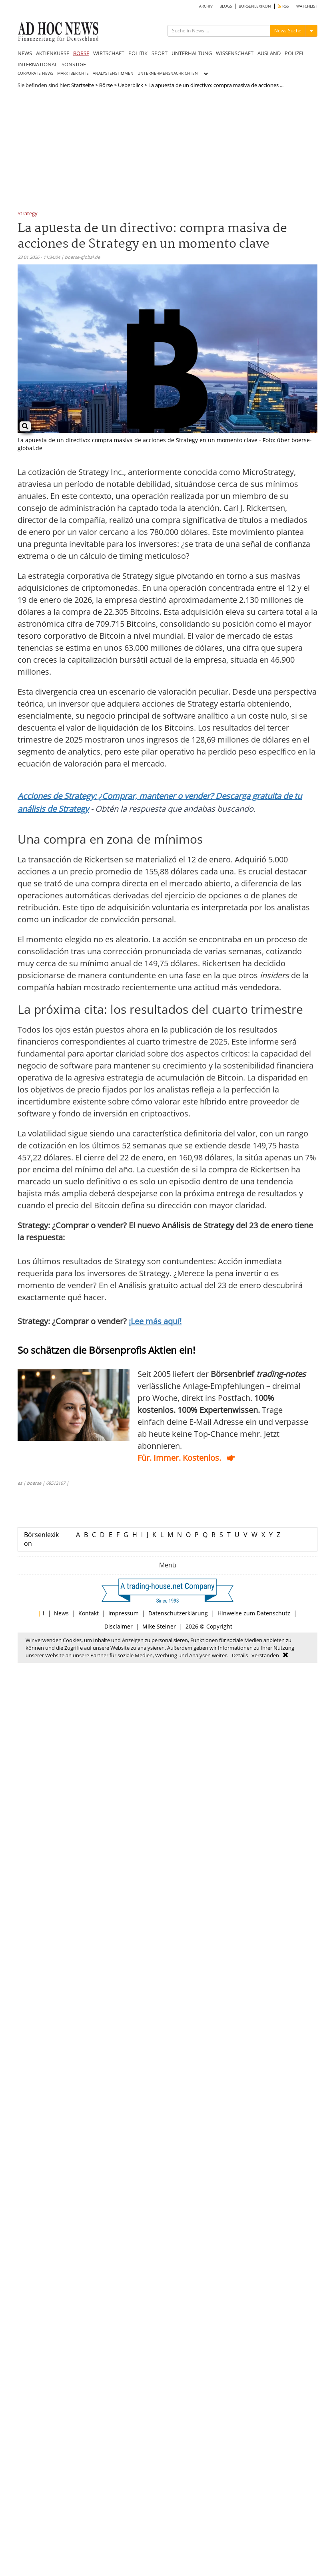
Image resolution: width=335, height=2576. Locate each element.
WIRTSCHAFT (108, 53)
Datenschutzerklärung (178, 1613)
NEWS (25, 53)
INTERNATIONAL (38, 64)
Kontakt (88, 1613)
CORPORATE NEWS (35, 73)
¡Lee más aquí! (155, 1321)
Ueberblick (130, 85)
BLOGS (225, 6)
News (61, 1613)
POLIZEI (294, 53)
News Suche (287, 30)
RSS (283, 6)
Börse (106, 85)
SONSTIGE (74, 64)
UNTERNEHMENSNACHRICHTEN (168, 73)
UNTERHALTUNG (191, 53)
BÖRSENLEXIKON (255, 6)
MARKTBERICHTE (73, 73)
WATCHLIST (306, 6)
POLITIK (138, 53)
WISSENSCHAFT (234, 53)
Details (240, 1655)
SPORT (160, 53)
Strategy (28, 214)
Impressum (123, 1613)
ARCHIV (206, 6)
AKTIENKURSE (52, 53)
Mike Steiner (159, 1626)
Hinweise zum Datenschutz (253, 1613)
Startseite (82, 85)
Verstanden (265, 1655)
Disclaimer (118, 1626)
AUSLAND (269, 53)
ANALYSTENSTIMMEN (113, 73)
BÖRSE (81, 53)
